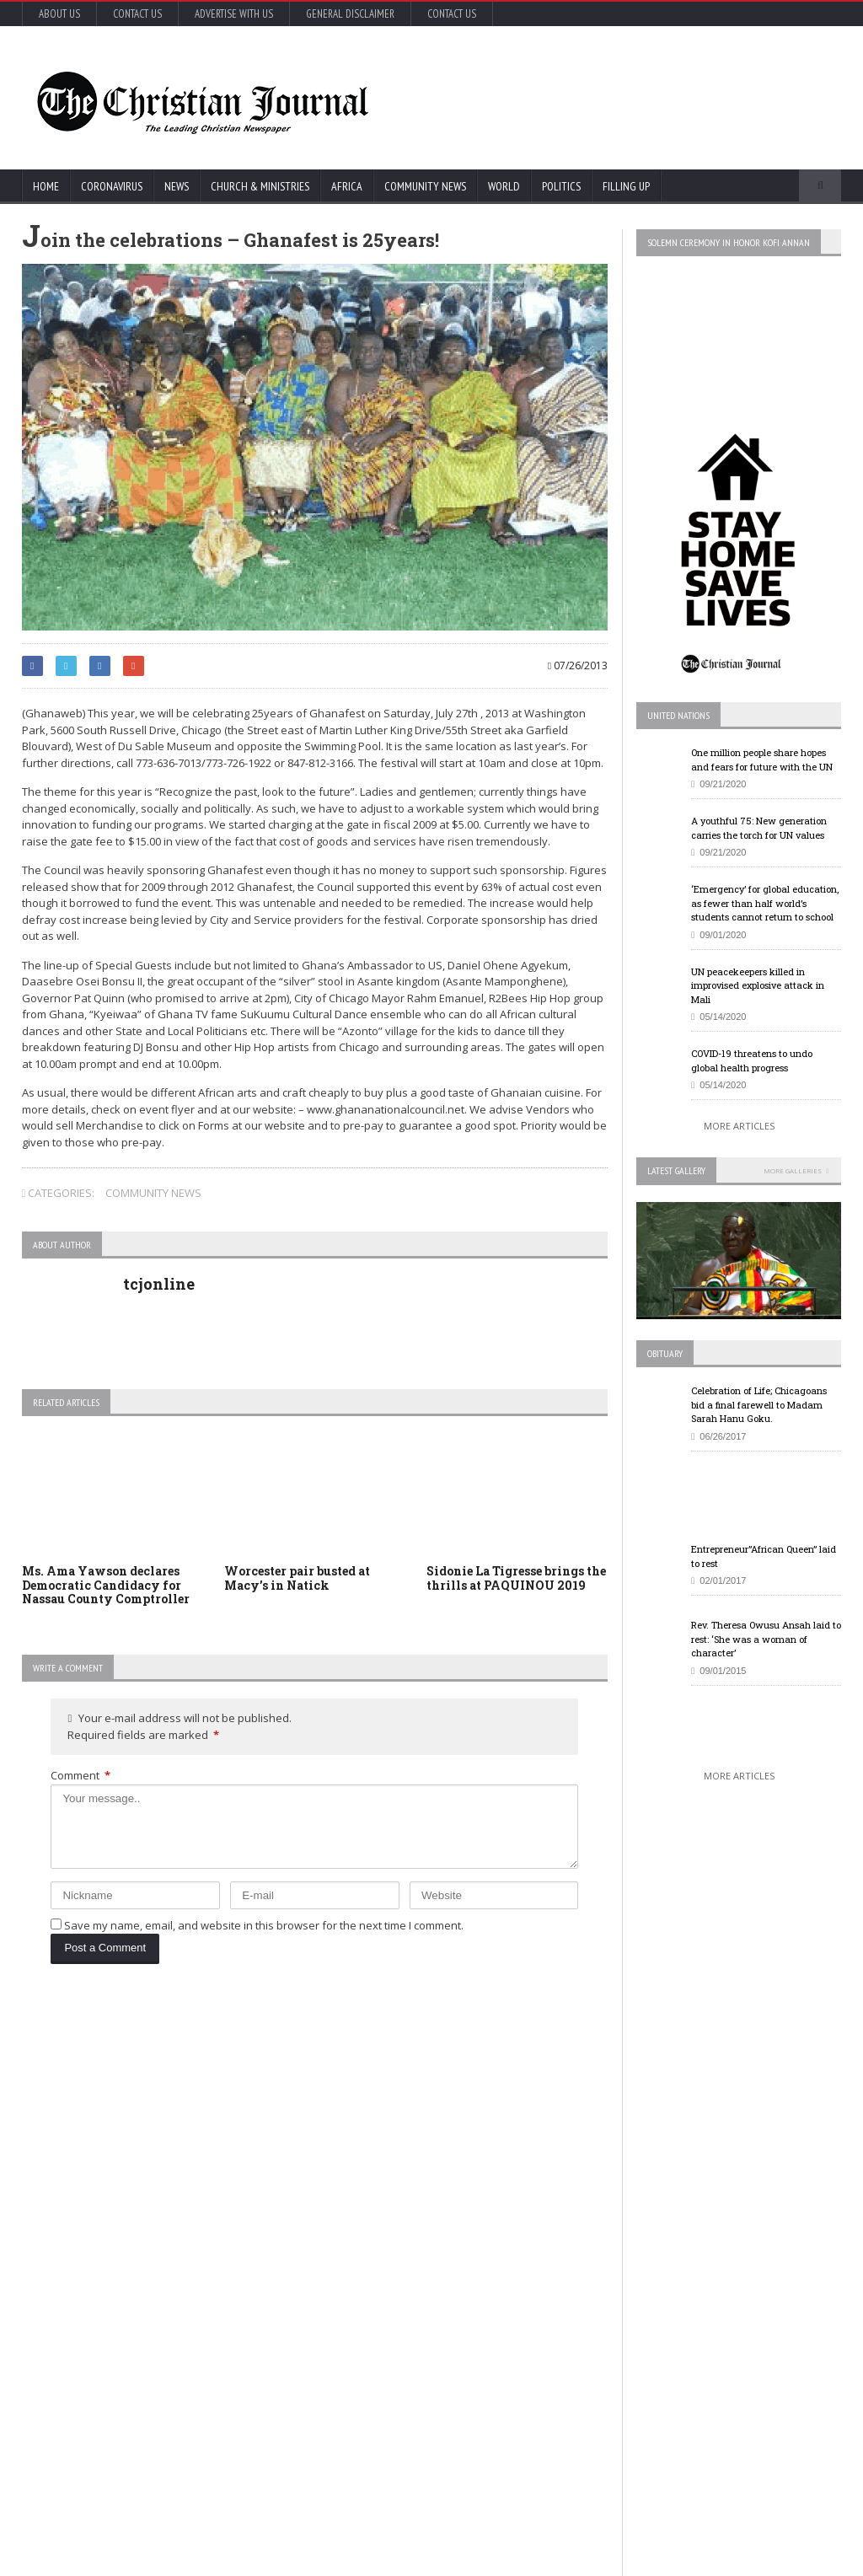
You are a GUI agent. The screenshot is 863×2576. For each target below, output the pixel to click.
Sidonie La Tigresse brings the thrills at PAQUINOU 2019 (516, 1578)
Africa (346, 186)
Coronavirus (111, 186)
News (176, 186)
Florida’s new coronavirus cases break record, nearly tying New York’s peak (168, 2353)
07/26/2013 (578, 665)
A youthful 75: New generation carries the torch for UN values (759, 827)
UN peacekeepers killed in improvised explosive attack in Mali (757, 985)
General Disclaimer (350, 14)
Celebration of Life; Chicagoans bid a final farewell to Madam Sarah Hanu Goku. (759, 1404)
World (504, 186)
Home (46, 186)
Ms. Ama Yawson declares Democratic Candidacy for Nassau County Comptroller (106, 1585)
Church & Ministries (260, 186)
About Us (59, 14)
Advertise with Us (234, 14)
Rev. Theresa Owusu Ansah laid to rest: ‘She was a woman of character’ (766, 1638)
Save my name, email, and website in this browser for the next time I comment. (264, 1925)
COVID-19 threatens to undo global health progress (751, 1060)
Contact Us (137, 14)
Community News (425, 186)
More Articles (739, 1125)
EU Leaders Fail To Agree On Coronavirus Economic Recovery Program (736, 2095)
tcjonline (159, 1284)
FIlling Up (626, 186)
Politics (561, 186)
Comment (80, 1775)
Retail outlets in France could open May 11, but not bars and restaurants (740, 2329)
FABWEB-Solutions (371, 2559)
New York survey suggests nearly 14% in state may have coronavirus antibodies (454, 2230)
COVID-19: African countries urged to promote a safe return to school (165, 2195)
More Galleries (793, 1170)
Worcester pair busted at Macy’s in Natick (297, 1578)
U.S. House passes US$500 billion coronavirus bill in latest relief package (452, 2095)
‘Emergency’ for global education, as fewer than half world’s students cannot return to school (765, 903)
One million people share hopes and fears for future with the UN (762, 759)
